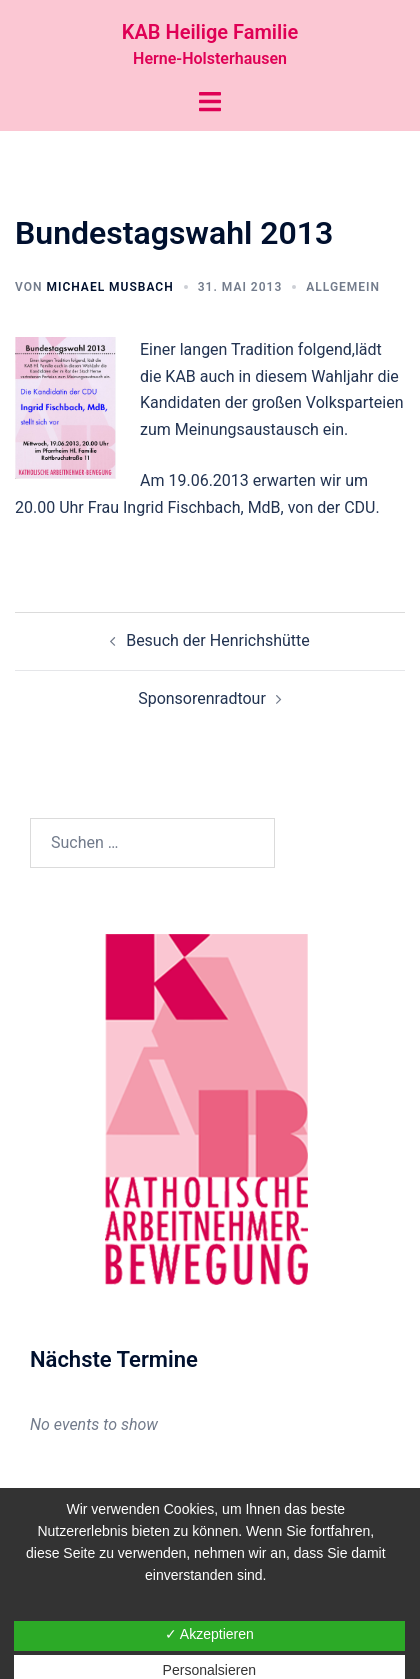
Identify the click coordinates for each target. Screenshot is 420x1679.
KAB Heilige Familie (210, 32)
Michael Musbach (109, 287)
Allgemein (343, 287)
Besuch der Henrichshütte (218, 640)
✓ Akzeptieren (209, 1634)
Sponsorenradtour (202, 698)
